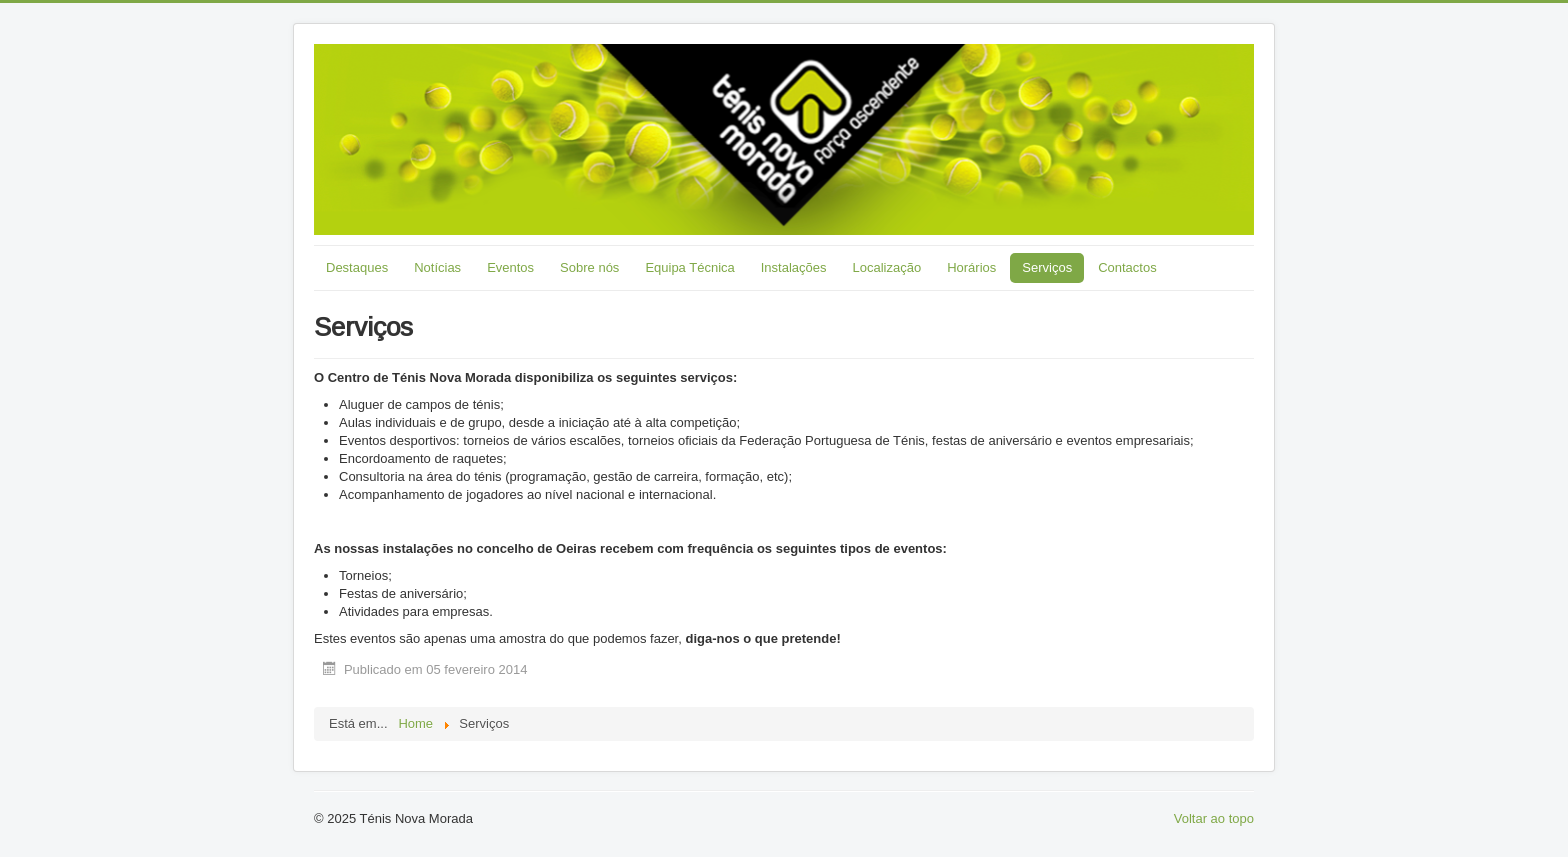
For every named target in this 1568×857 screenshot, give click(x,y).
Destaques (357, 267)
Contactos (1127, 267)
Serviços (1047, 267)
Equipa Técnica (689, 267)
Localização (887, 267)
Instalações (794, 267)
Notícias (437, 267)
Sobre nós (589, 267)
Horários (971, 267)
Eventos (510, 267)
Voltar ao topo (1214, 818)
